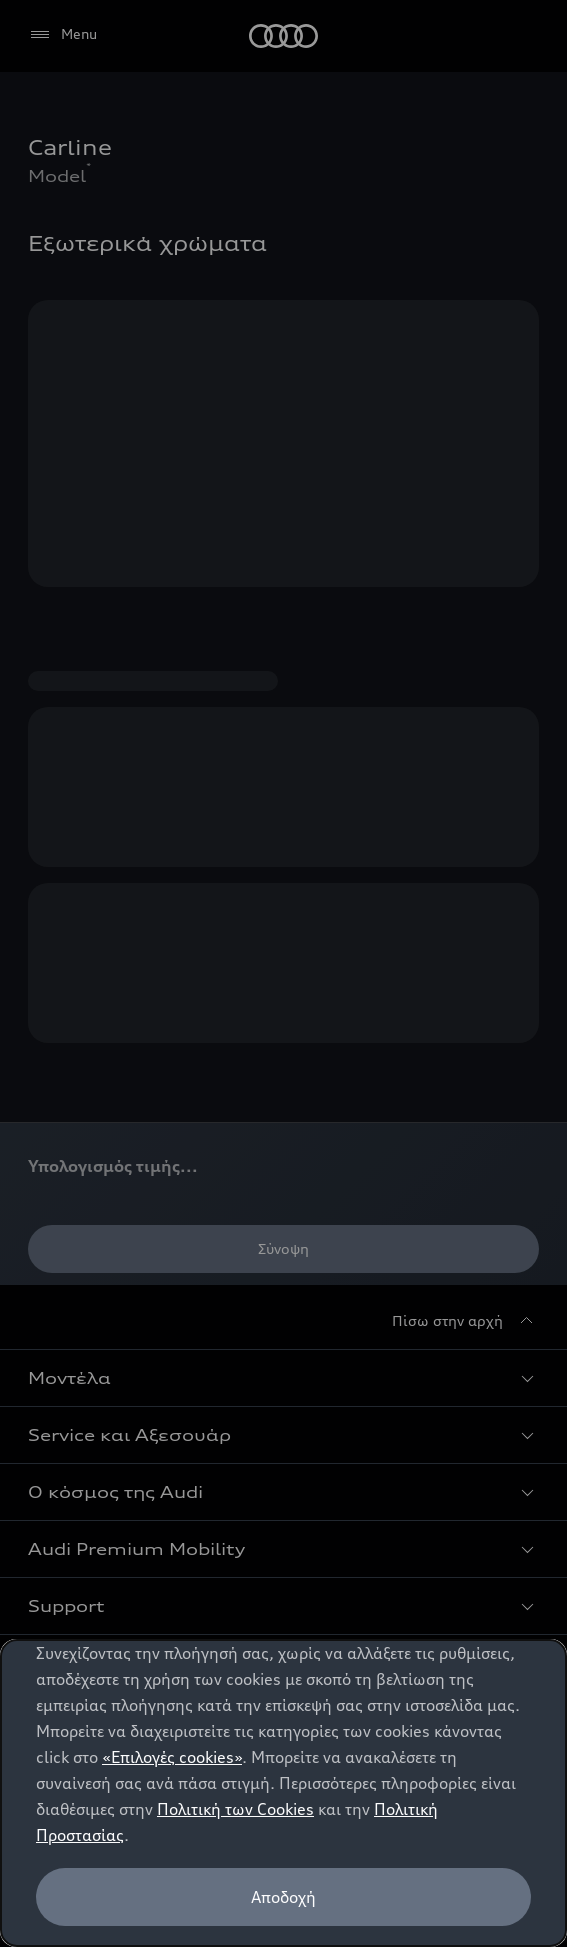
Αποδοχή (283, 1897)
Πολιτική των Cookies (235, 1809)
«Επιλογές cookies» (172, 1757)
